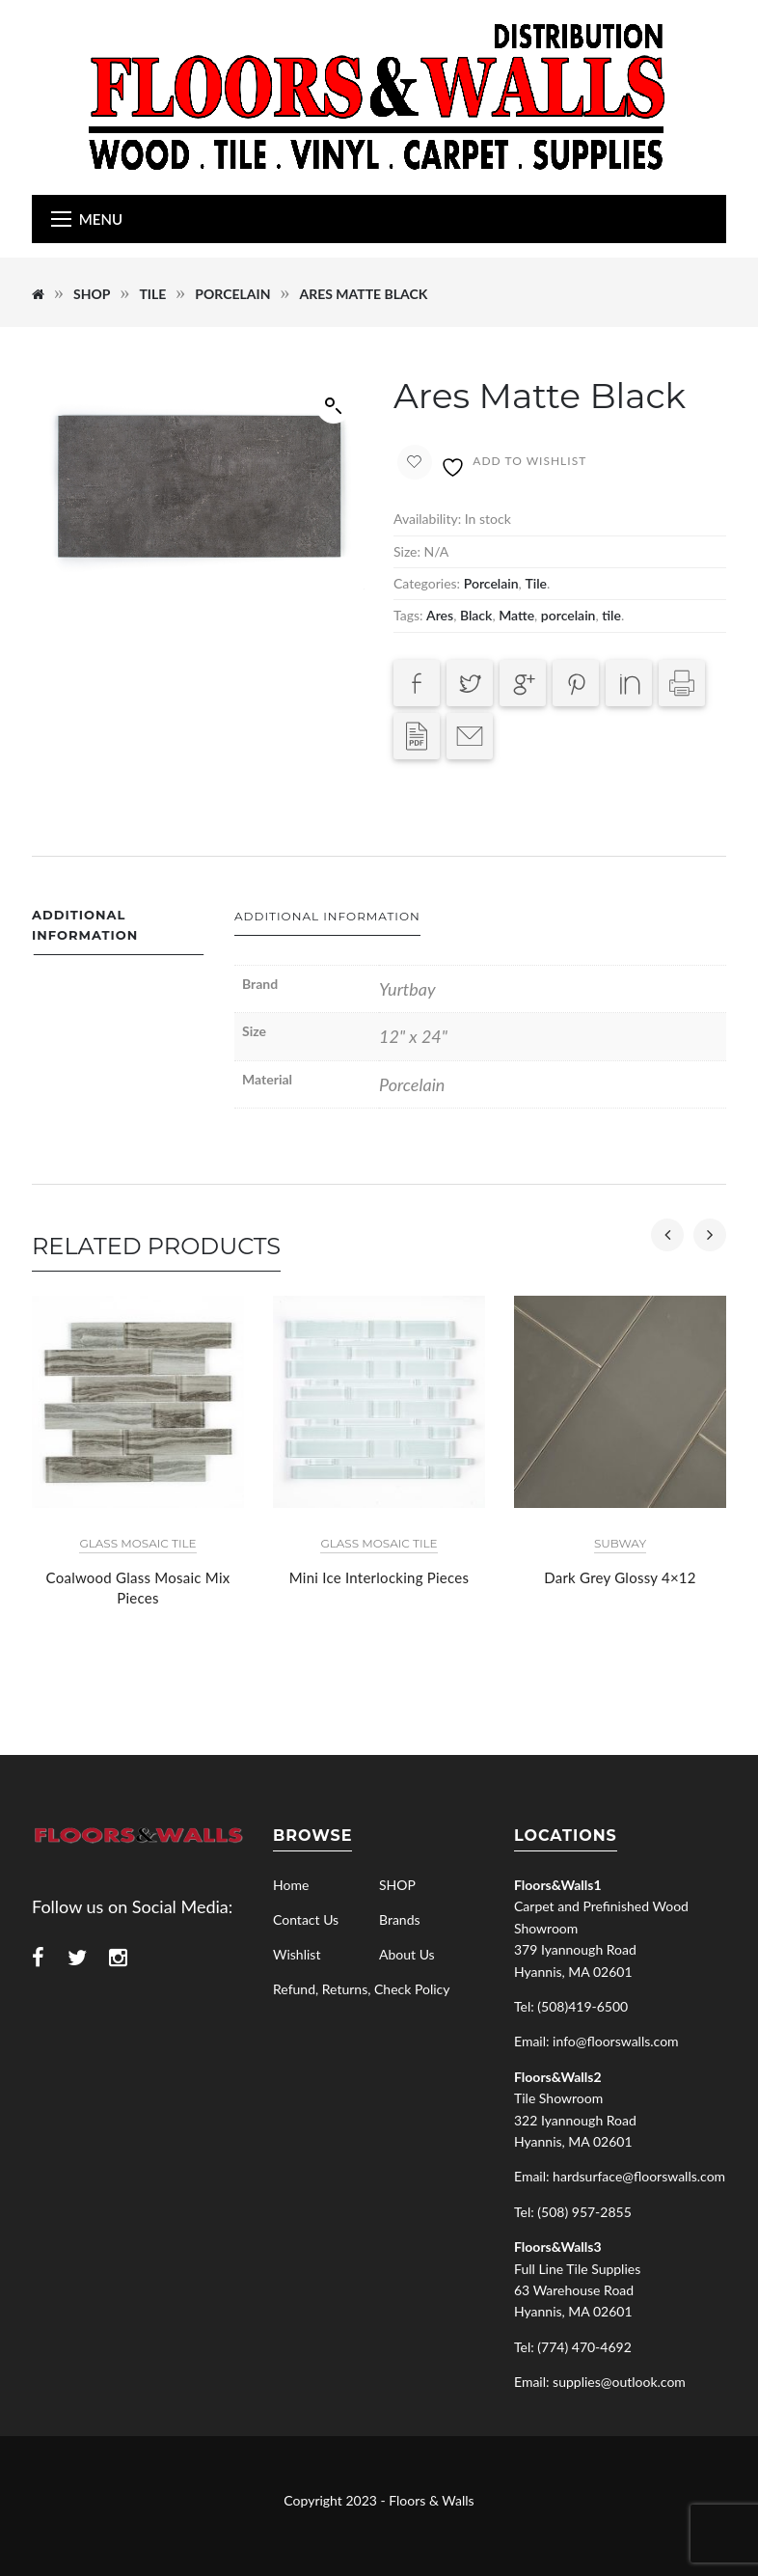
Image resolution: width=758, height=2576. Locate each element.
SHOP (91, 294)
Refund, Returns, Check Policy (361, 1989)
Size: (406, 551)
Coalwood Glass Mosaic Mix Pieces (138, 1587)
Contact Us (305, 1919)
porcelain (568, 615)
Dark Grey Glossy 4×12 (620, 1577)
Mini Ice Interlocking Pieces (379, 1577)
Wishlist (296, 1954)
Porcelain (232, 294)
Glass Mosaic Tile (137, 1543)
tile (611, 615)
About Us (407, 1954)
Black (476, 615)
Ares (439, 615)
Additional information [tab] (85, 925)
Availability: (427, 518)
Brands (399, 1919)
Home (291, 1885)
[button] (333, 406)
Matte (516, 615)
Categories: (426, 583)
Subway (620, 1543)
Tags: (407, 615)
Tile (152, 294)
